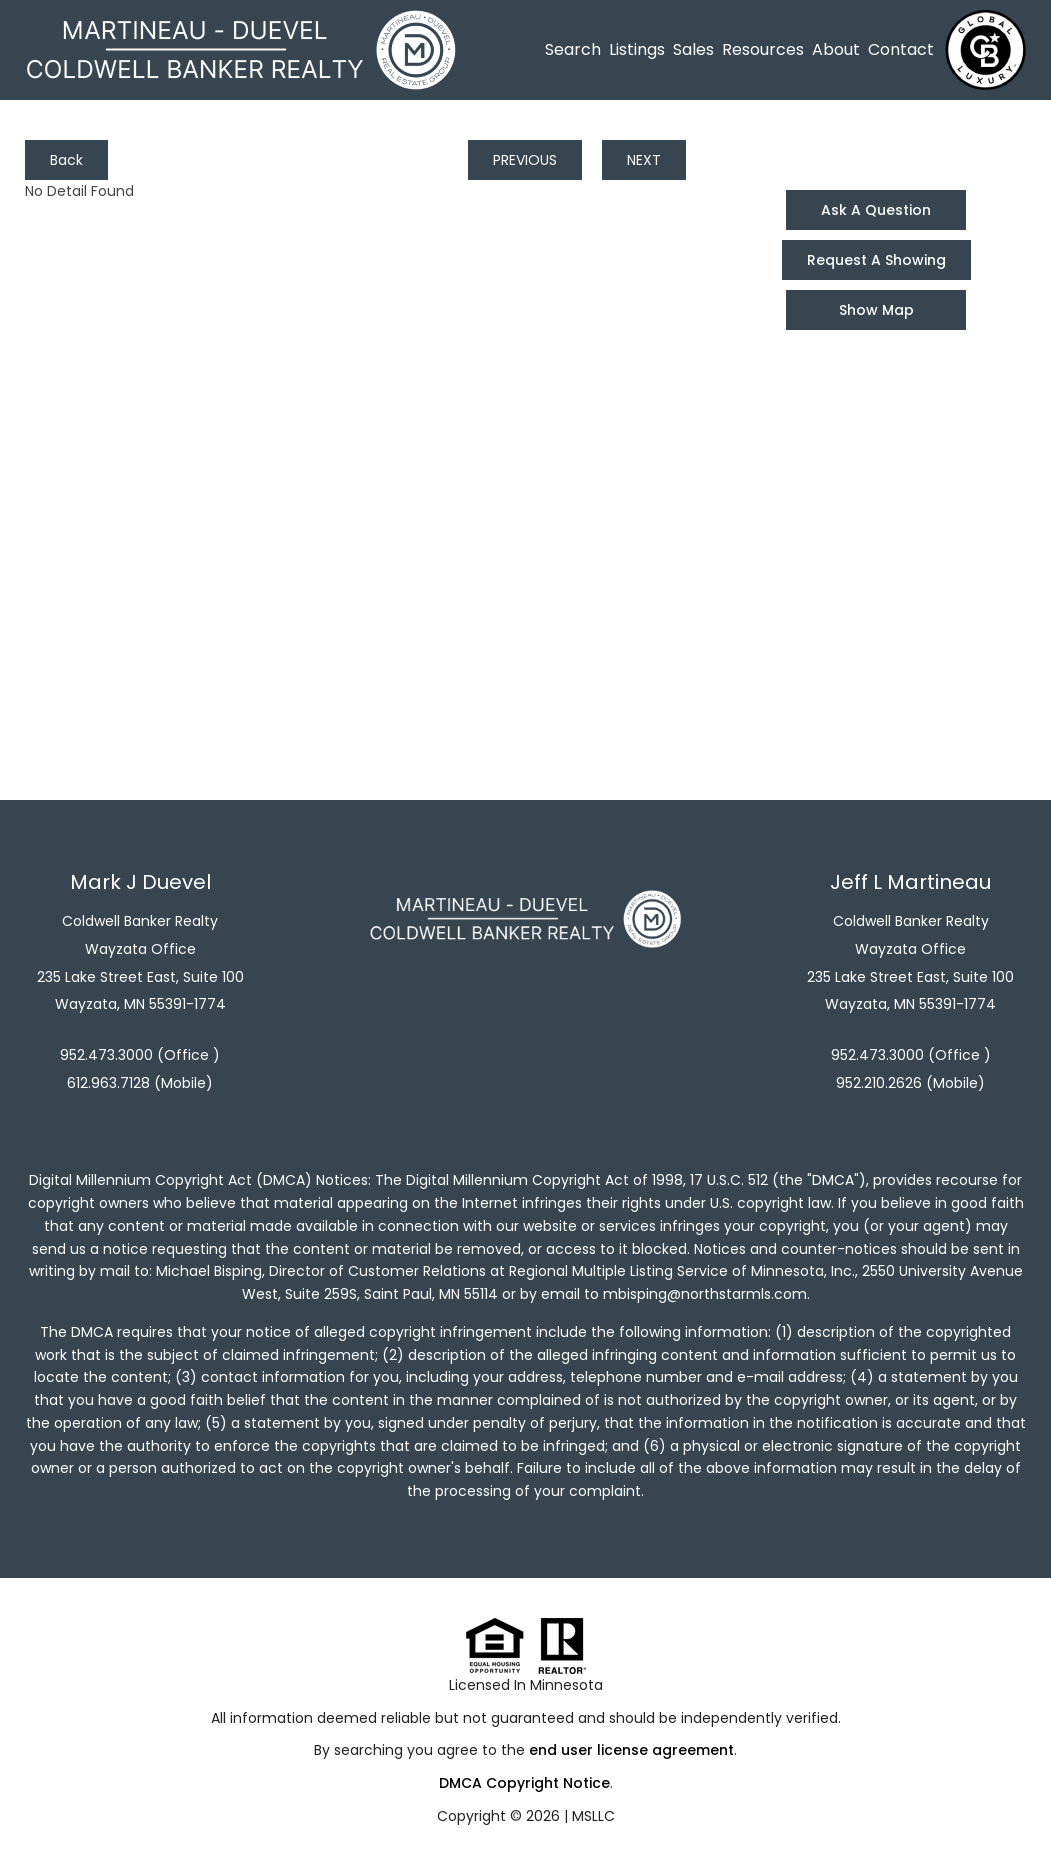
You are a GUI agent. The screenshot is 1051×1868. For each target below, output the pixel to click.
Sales (693, 49)
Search (573, 49)
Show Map (876, 310)
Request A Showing (876, 260)
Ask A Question (876, 210)
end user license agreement (631, 1750)
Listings (637, 49)
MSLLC (593, 1816)
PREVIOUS (525, 160)
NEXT (644, 160)
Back (66, 160)
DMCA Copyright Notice (524, 1783)
